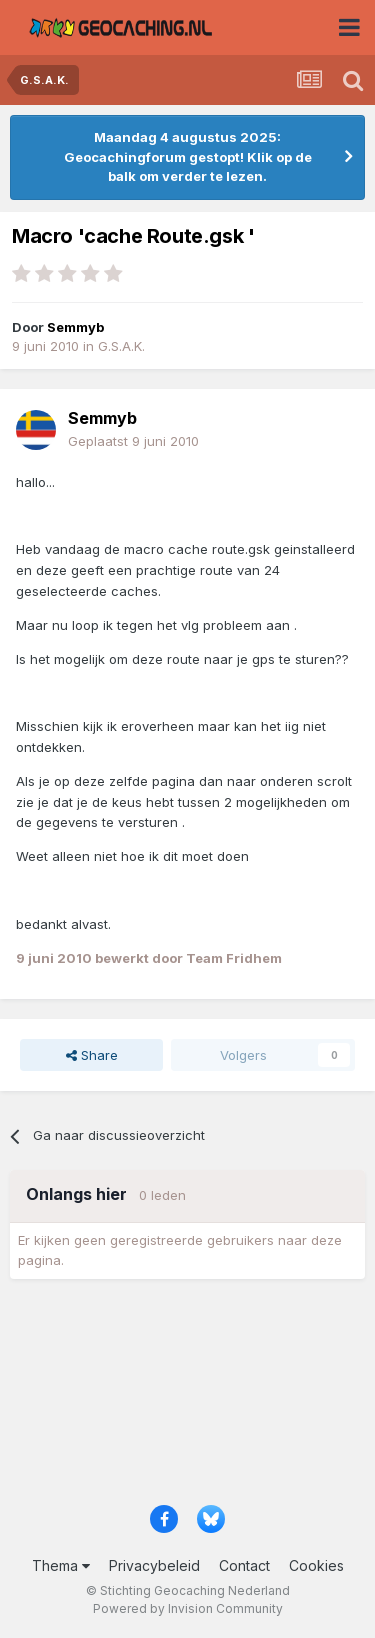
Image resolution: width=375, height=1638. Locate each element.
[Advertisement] (187, 1398)
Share (92, 1055)
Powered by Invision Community (188, 1608)
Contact (244, 1565)
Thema (61, 1565)
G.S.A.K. (121, 346)
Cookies (316, 1565)
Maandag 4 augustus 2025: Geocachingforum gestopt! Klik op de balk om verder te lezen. (188, 156)
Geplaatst (133, 441)
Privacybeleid (154, 1565)
